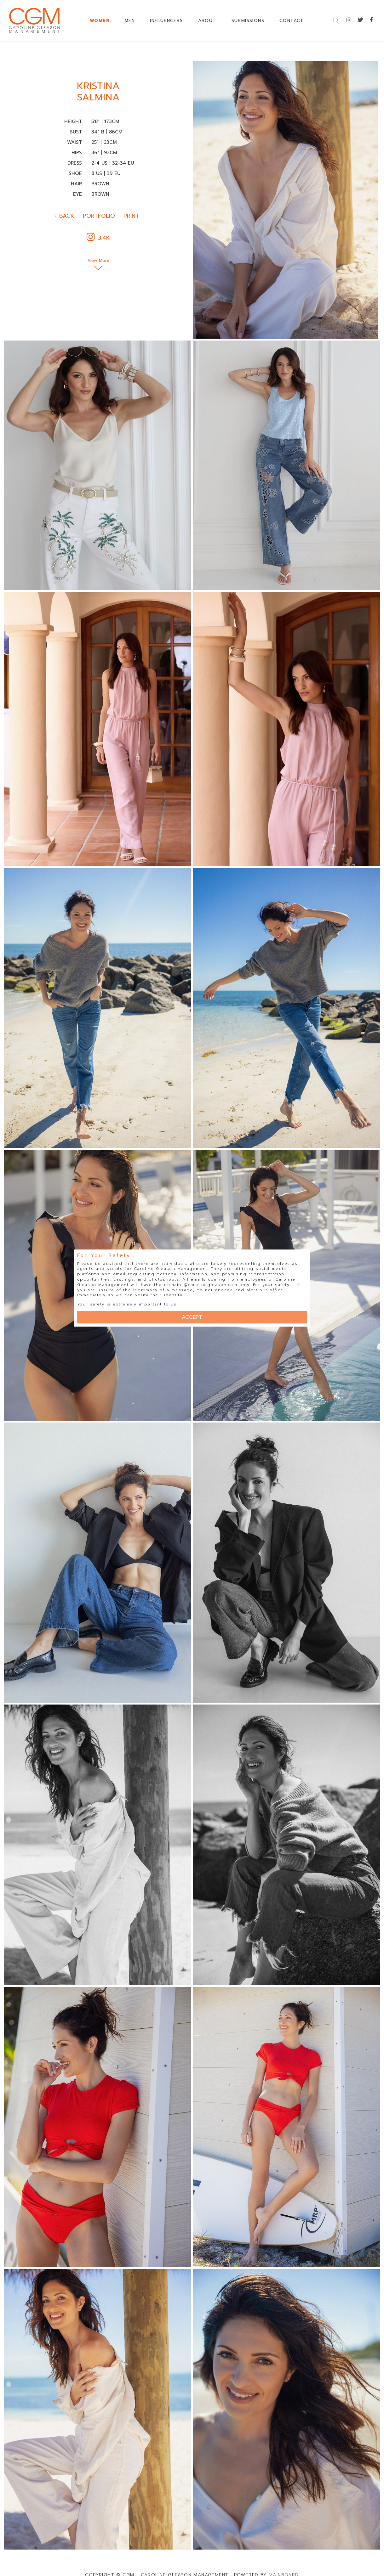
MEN (130, 20)
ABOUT (207, 20)
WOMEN (100, 20)
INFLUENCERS (166, 20)
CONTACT (291, 20)
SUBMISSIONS (248, 20)
